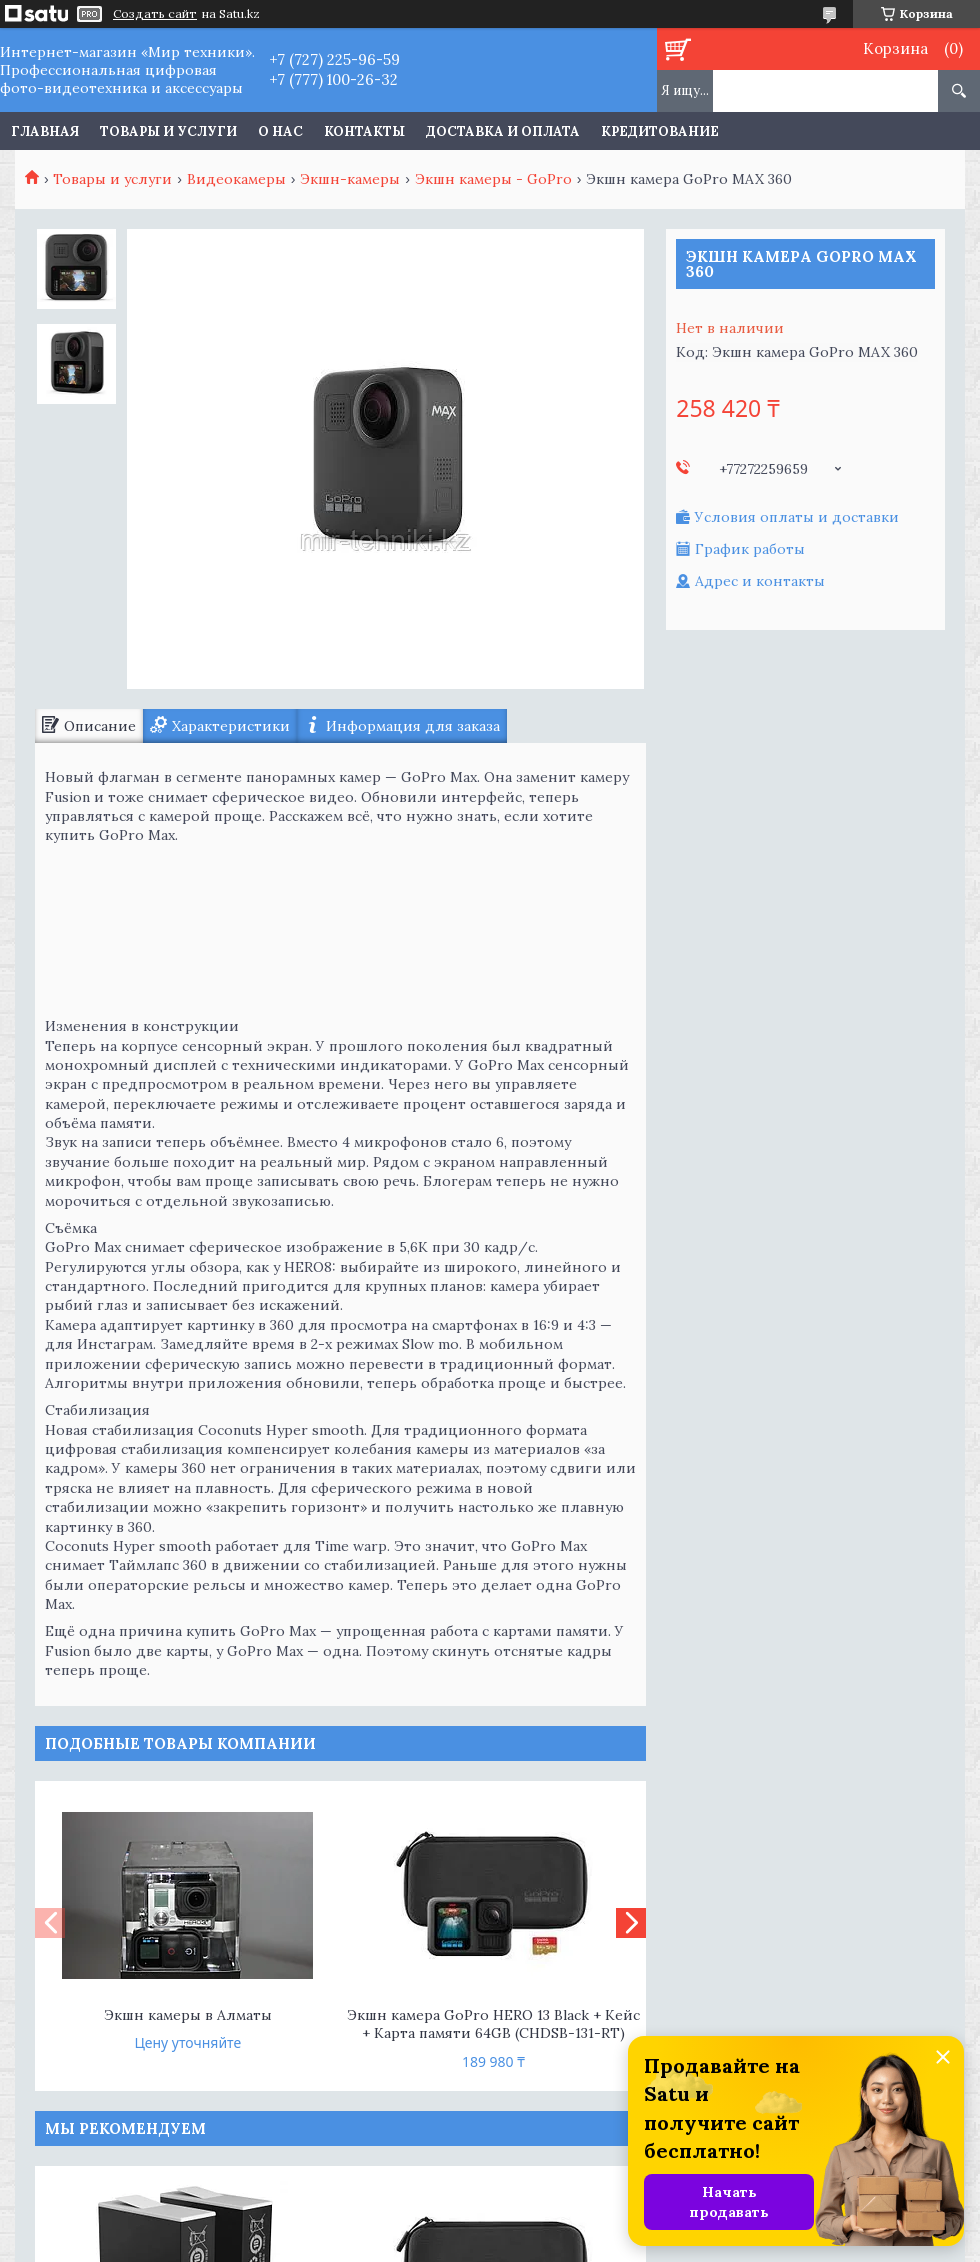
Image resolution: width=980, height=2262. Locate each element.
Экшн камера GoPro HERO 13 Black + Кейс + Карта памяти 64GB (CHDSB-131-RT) (493, 2024)
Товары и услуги (168, 131)
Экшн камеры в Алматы (188, 2015)
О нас (280, 131)
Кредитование (660, 131)
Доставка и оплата (503, 131)
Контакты (364, 131)
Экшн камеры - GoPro (493, 179)
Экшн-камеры (350, 179)
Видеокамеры (236, 179)
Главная (45, 131)
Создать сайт (155, 14)
